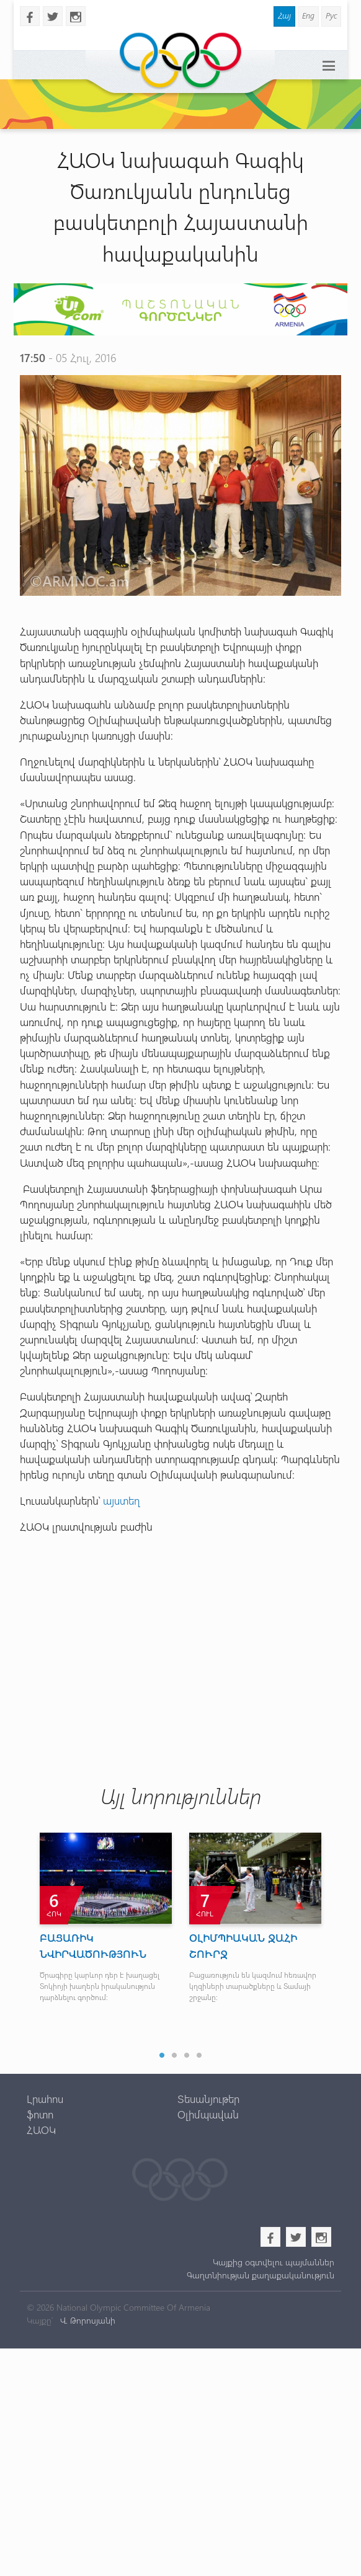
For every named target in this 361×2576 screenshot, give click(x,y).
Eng (308, 15)
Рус (331, 15)
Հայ (284, 15)
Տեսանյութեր (208, 2098)
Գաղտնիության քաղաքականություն (260, 2275)
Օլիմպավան (208, 2114)
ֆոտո (40, 2114)
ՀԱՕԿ (41, 2129)
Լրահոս (45, 2098)
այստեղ (121, 1500)
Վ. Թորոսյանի (86, 2320)
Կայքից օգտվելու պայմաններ (273, 2262)
